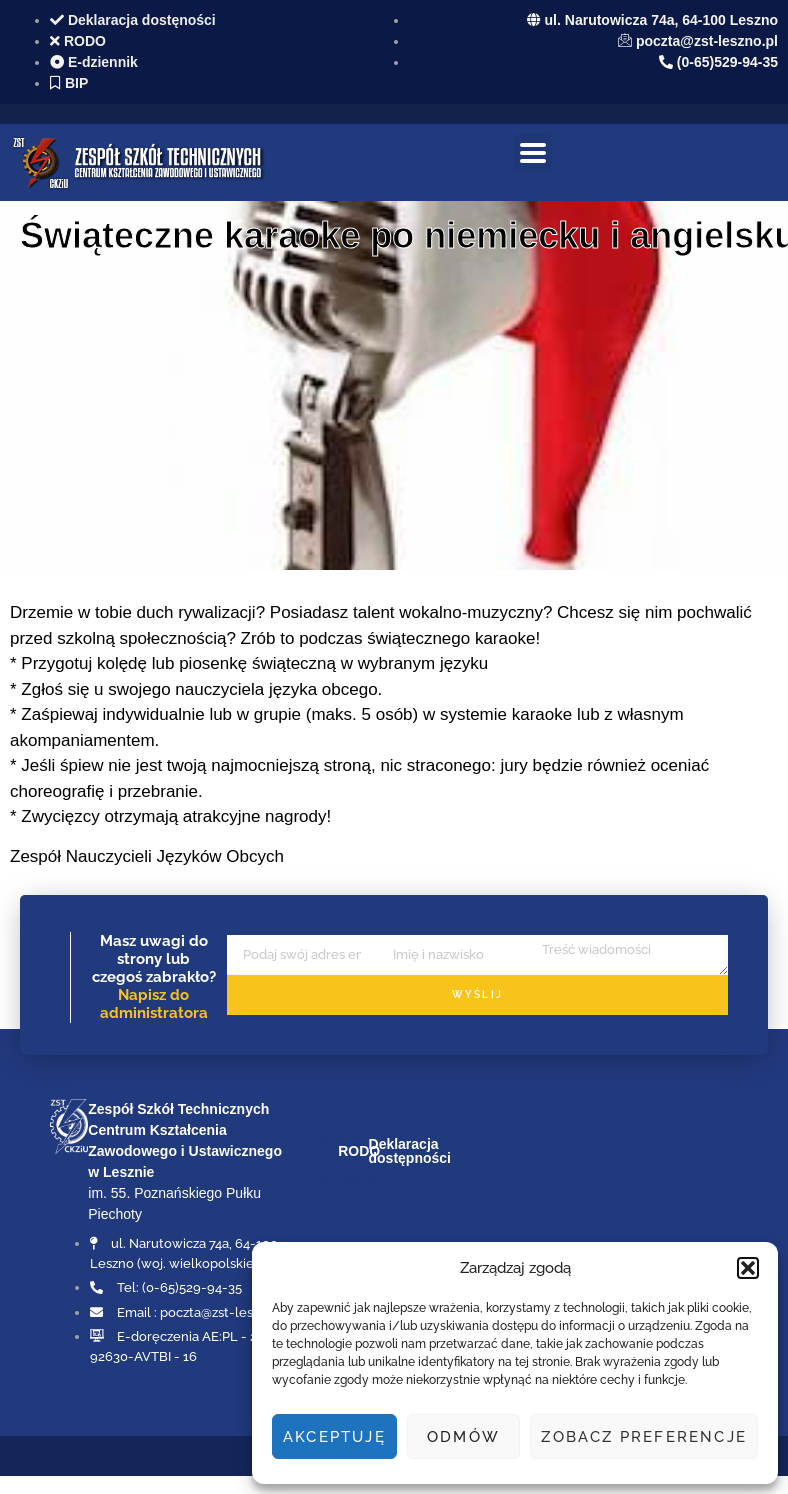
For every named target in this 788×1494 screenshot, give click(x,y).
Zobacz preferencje (644, 1437)
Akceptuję (334, 1437)
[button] (748, 1268)
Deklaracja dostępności (410, 1151)
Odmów (463, 1437)
